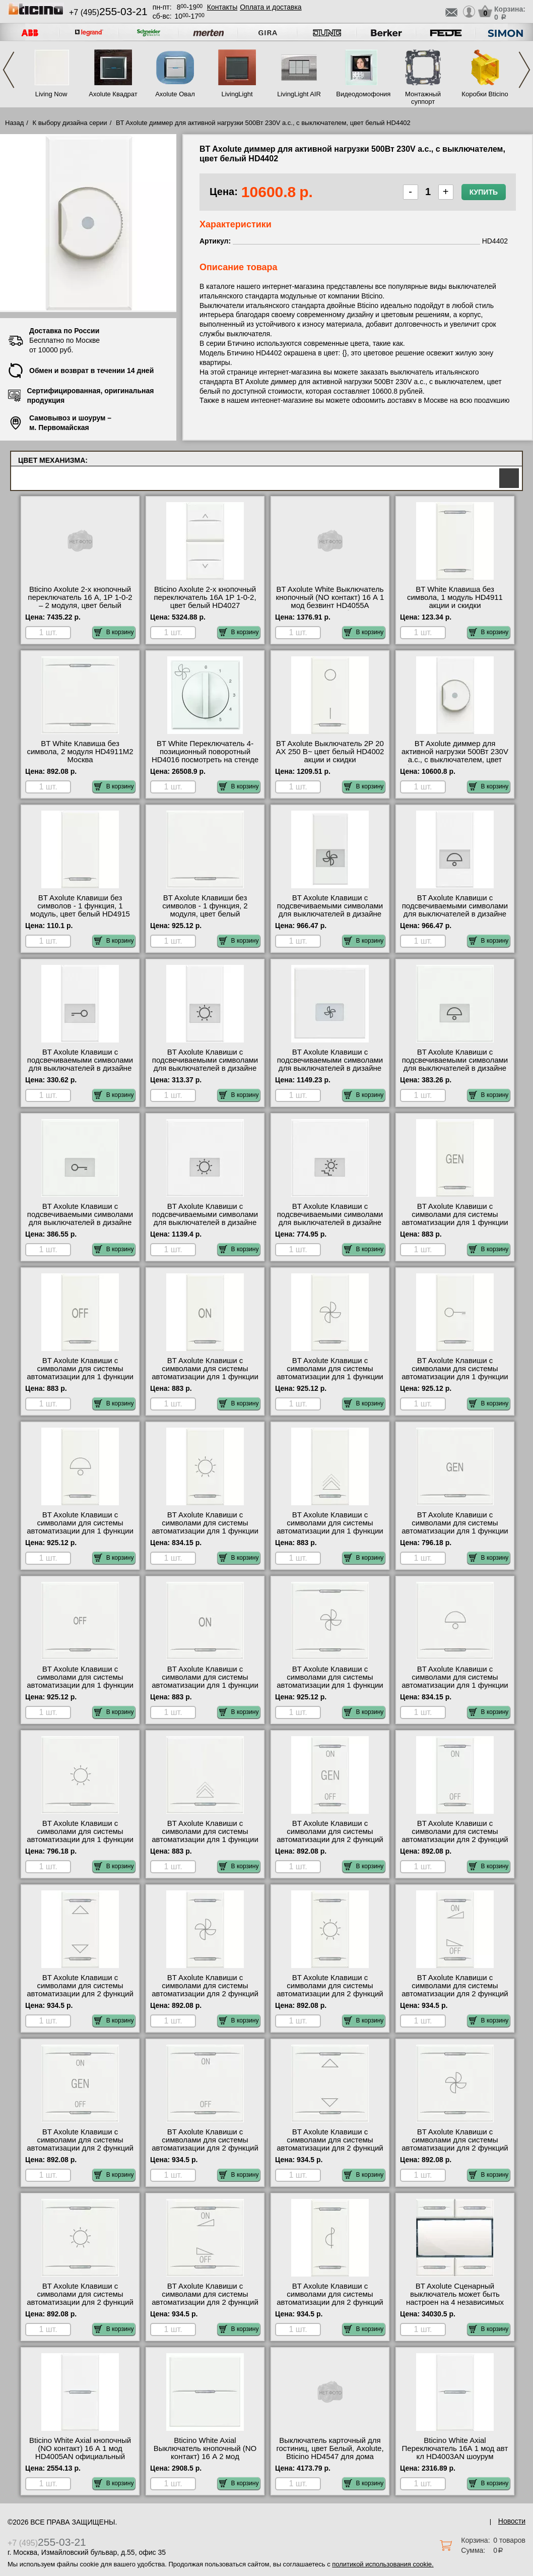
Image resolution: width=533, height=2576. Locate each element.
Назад (14, 123)
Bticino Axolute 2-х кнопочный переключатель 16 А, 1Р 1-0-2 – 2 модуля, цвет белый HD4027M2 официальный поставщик (80, 605)
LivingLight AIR (299, 94)
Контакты (222, 7)
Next (524, 69)
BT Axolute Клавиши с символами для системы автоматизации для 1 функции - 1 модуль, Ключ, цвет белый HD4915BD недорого (455, 1377)
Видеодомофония (360, 94)
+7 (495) (108, 12)
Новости (511, 2521)
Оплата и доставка (270, 7)
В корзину (114, 632)
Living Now (51, 94)
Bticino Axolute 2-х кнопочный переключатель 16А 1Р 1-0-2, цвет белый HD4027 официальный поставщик (205, 601)
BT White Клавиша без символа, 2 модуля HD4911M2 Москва (80, 752)
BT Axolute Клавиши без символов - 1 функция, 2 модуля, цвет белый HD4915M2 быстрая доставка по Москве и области (205, 914)
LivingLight (236, 94)
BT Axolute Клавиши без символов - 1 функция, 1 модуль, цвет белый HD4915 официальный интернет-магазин (80, 914)
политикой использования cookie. (382, 2564)
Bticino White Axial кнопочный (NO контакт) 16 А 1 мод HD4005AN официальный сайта (80, 2452)
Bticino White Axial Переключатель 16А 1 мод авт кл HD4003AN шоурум (455, 2448)
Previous (9, 69)
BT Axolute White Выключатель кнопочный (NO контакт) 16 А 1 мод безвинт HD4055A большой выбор (330, 601)
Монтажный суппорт (423, 97)
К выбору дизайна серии (70, 123)
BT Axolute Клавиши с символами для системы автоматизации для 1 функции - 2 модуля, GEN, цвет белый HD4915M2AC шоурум (455, 1531)
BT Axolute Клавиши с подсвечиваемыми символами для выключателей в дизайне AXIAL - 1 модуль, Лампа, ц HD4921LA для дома (205, 1068)
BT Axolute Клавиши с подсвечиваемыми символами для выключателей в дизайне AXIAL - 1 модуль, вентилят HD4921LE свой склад (330, 914)
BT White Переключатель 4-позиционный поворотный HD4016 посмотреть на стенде (205, 752)
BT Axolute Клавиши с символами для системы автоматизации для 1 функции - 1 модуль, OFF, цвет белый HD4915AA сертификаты (80, 1377)
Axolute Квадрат (113, 94)
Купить (484, 192)
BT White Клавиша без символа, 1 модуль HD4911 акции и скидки (455, 597)
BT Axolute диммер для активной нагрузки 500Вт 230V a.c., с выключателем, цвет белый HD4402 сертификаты (455, 756)
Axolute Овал (175, 94)
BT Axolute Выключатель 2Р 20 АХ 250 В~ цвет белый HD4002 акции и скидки (330, 752)
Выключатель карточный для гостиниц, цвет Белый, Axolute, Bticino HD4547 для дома (329, 2448)
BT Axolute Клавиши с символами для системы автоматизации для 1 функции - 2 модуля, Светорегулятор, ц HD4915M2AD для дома (205, 1839)
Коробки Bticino (484, 94)
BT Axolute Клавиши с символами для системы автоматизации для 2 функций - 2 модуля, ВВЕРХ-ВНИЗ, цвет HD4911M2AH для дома (330, 2148)
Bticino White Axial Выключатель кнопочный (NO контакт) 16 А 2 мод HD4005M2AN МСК (205, 2452)
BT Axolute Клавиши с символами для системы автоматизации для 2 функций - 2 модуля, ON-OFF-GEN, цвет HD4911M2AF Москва (80, 2148)
